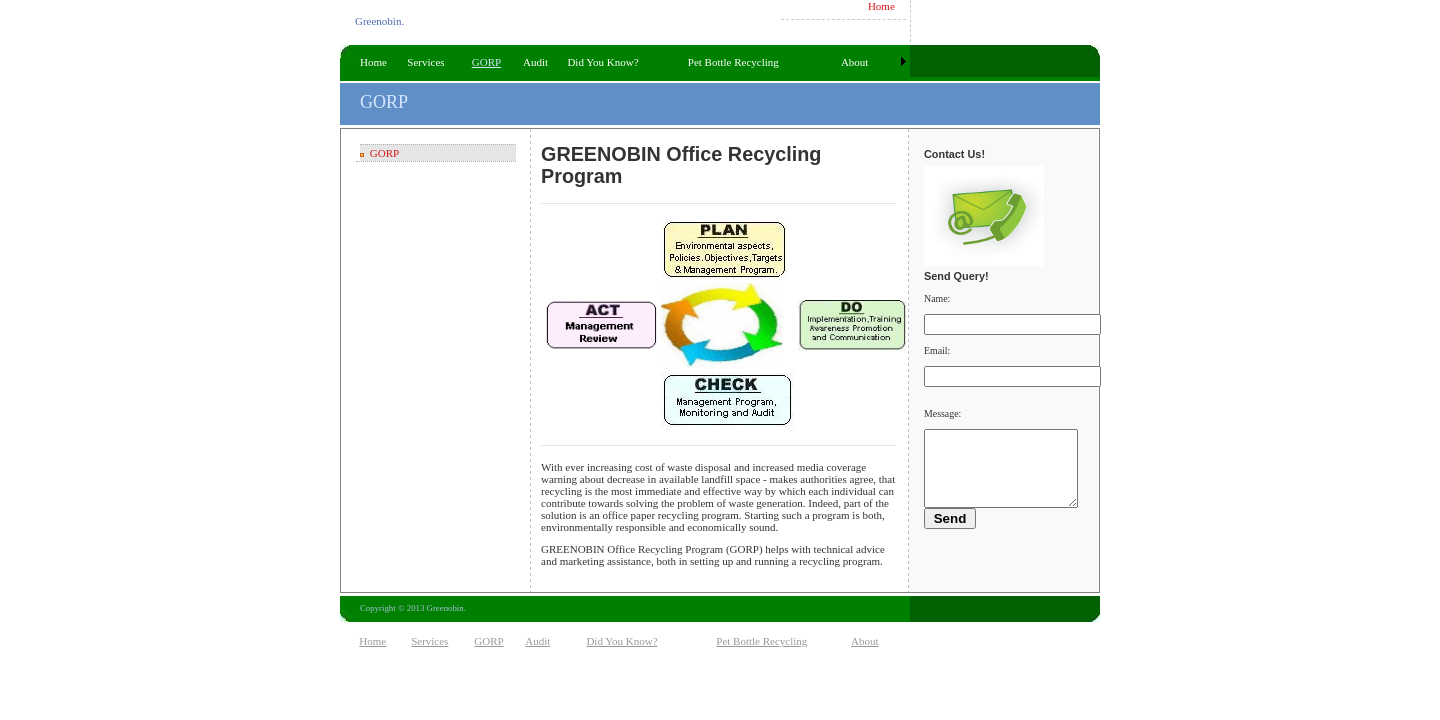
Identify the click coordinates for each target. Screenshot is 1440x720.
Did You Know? (602, 62)
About (855, 62)
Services (425, 62)
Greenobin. (379, 21)
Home (881, 6)
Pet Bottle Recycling (733, 62)
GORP (486, 62)
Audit (535, 62)
